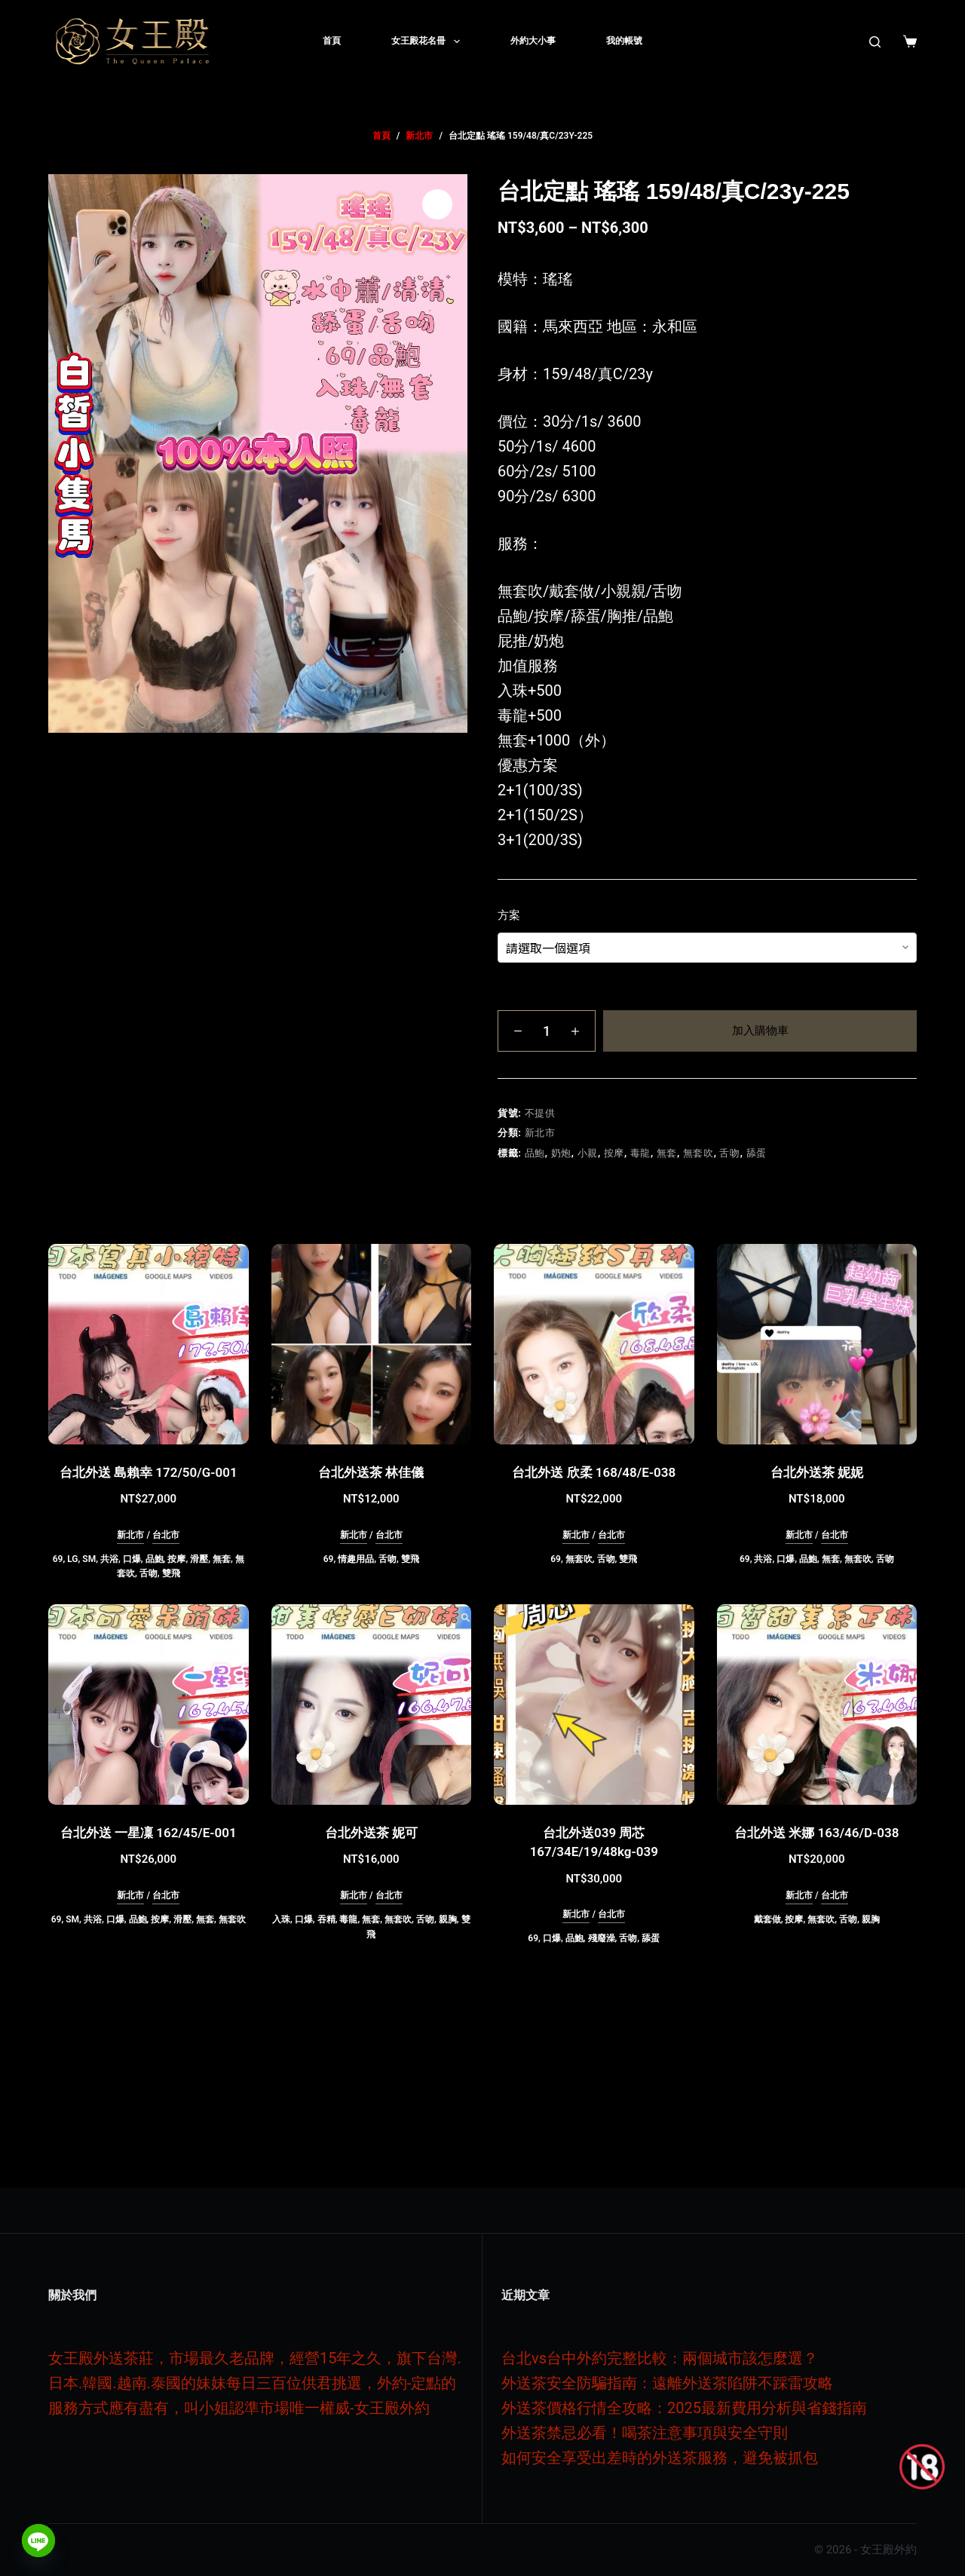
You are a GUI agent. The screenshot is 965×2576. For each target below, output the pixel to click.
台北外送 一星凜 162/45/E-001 (148, 1832)
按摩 (614, 1153)
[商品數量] (547, 1031)
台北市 (165, 1535)
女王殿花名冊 (428, 41)
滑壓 (199, 1559)
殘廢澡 (601, 1938)
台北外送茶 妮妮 (816, 1472)
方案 (509, 915)
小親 (587, 1153)
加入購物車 (760, 1030)
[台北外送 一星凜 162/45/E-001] (148, 1704)
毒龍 (640, 1153)
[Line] (38, 2540)
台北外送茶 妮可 (371, 1832)
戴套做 (767, 1919)
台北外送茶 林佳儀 (371, 1472)
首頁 (332, 40)
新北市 (540, 1132)
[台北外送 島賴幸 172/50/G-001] (148, 1344)
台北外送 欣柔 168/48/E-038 (594, 1472)
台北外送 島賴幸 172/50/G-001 (148, 1472)
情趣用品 (356, 1559)
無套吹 (698, 1153)
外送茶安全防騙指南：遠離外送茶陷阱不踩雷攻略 (667, 2383)
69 (58, 1559)
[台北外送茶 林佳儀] (371, 1344)
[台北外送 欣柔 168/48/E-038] (594, 1344)
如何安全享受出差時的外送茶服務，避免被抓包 (659, 2458)
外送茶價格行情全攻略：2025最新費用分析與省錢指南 (684, 2408)
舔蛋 (756, 1153)
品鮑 (535, 1153)
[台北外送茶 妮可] (371, 1704)
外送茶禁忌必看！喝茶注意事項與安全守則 (644, 2433)
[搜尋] (875, 41)
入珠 (281, 1919)
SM (89, 1559)
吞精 (326, 1919)
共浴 (109, 1559)
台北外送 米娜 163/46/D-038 (816, 1832)
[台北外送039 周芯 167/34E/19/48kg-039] (594, 1704)
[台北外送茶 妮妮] (817, 1344)
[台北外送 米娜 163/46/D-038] (817, 1704)
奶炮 (561, 1153)
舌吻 (729, 1153)
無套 (667, 1153)
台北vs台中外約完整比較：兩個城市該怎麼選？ (659, 2358)
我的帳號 (624, 40)
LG (72, 1559)
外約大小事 (533, 40)
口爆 (132, 1559)
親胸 (448, 1919)
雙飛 (171, 1573)
